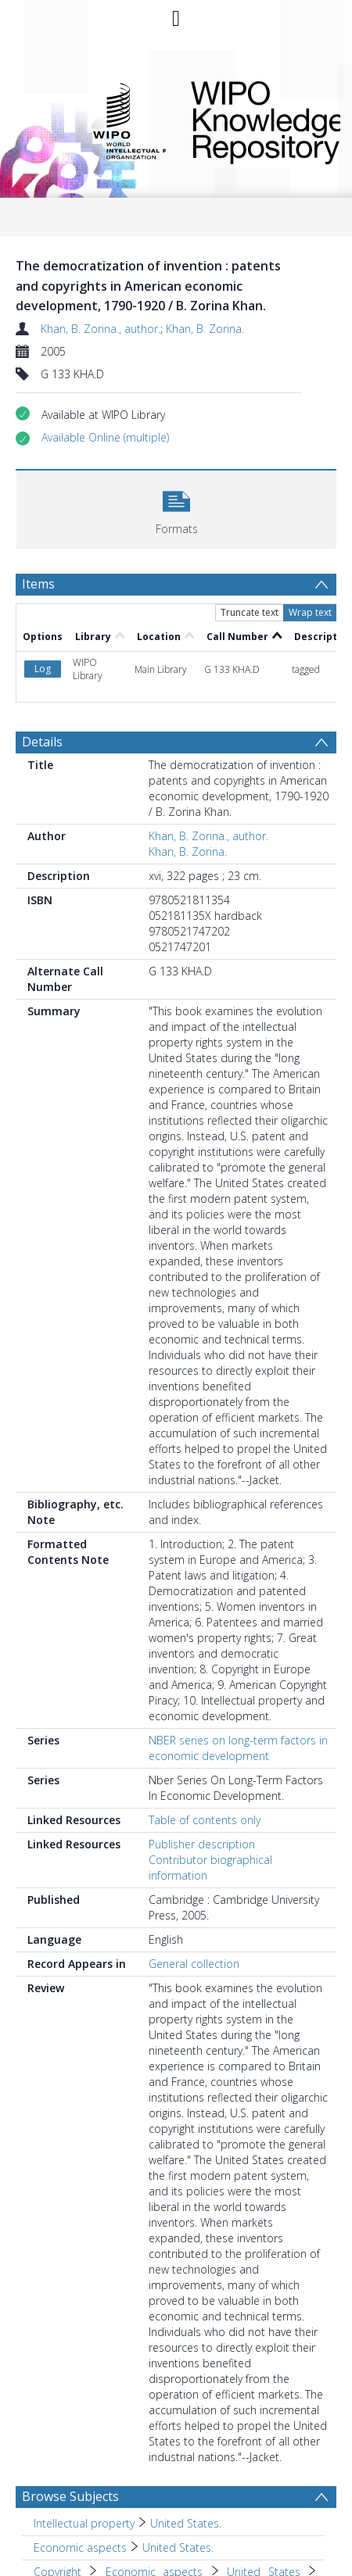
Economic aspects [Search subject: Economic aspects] (80, 2547)
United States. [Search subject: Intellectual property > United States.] (185, 2523)
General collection (194, 1963)
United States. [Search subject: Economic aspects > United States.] (178, 2547)
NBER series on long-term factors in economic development (238, 1748)
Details (42, 741)
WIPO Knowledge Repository (253, 119)
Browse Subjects (70, 2496)
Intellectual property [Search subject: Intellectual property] (84, 2523)
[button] (105, 437)
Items (38, 583)
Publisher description (202, 1844)
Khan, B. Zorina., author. (100, 328)
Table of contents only (204, 1819)
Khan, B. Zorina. (205, 328)
